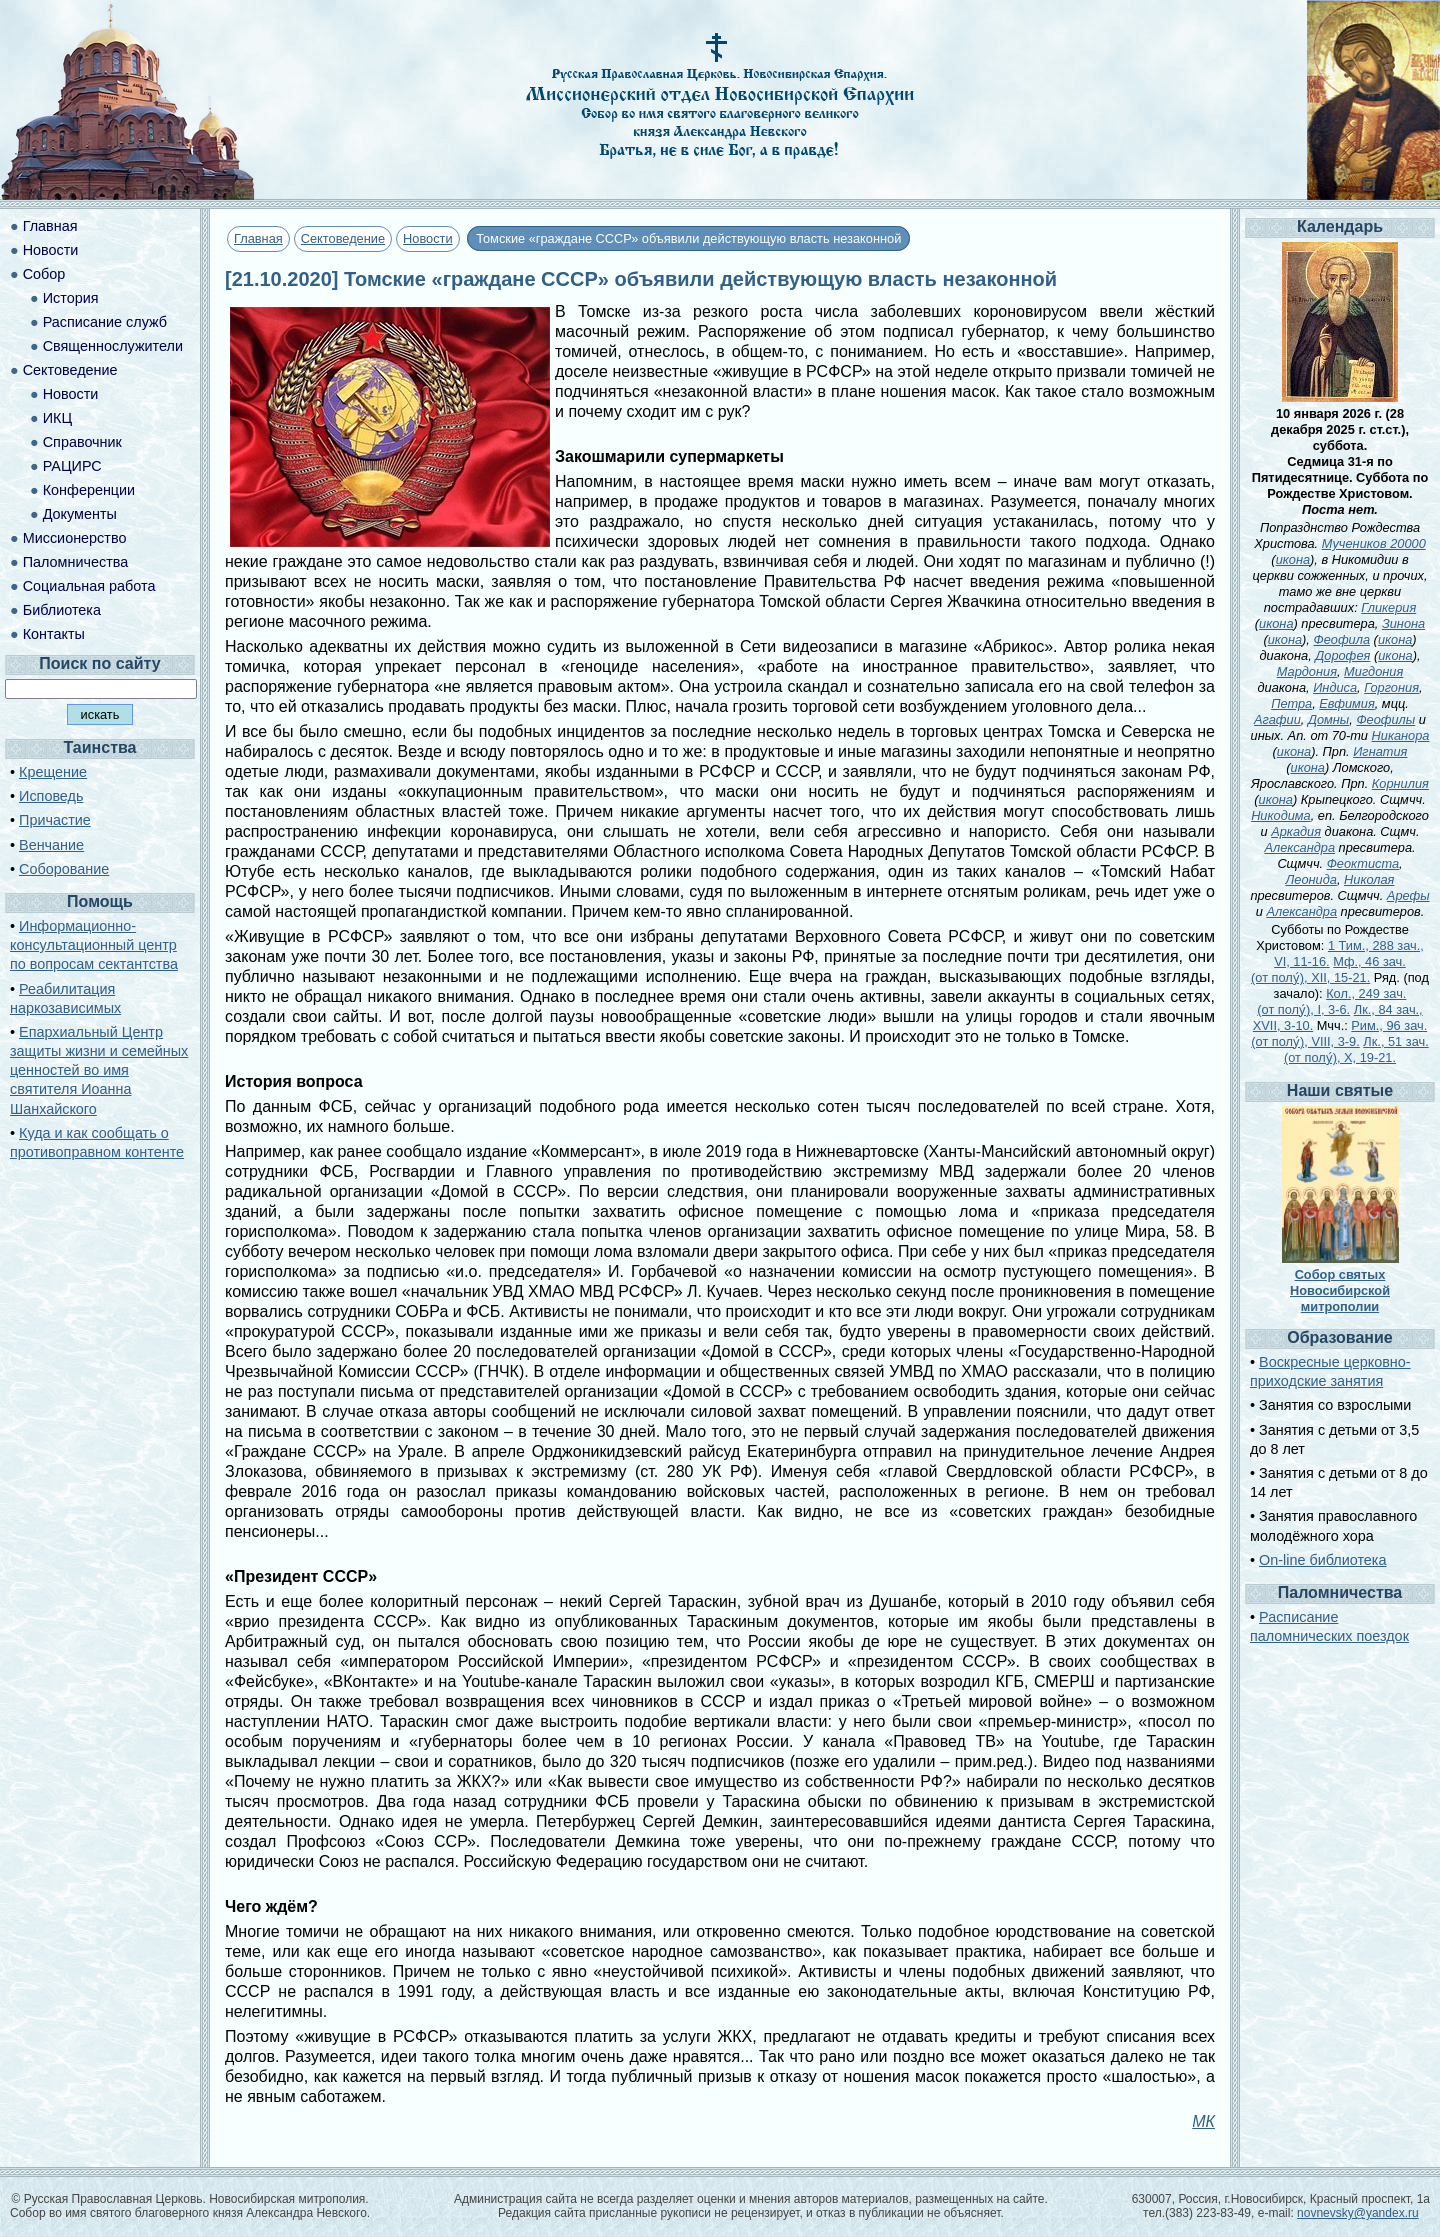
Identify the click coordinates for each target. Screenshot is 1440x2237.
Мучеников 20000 (1374, 543)
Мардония (1307, 671)
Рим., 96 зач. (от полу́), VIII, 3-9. (1339, 1033)
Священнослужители (113, 346)
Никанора (1401, 735)
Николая (1369, 879)
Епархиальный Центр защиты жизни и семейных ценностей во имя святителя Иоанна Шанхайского (99, 1070)
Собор (44, 274)
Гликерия (1388, 607)
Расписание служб (105, 322)
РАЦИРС (72, 466)
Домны (1328, 719)
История (71, 298)
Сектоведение (343, 238)
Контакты (54, 634)
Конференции (89, 490)
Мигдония (1373, 671)
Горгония (1391, 687)
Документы (80, 514)
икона (1293, 559)
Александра (1299, 847)
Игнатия (1380, 751)
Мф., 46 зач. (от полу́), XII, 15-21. (1328, 969)
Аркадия (1296, 831)
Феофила (1341, 639)
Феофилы (1385, 719)
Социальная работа (89, 586)
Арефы (1408, 895)
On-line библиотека (1322, 1560)
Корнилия (1400, 783)
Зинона (1403, 623)
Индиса (1335, 687)
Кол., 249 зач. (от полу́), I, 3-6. (1331, 1001)
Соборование (64, 869)
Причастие (55, 820)
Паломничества (76, 562)
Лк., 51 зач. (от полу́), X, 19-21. (1356, 1049)
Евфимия (1346, 703)
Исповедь (51, 796)
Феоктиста (1363, 863)
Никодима (1281, 815)
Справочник (82, 442)
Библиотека (62, 610)
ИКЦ (57, 418)
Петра (1291, 703)
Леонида (1311, 879)
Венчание (51, 845)
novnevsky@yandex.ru (1358, 2213)
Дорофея (1342, 655)
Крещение (53, 772)
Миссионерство (75, 538)
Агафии (1277, 719)
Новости (428, 238)
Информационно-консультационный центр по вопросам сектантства (94, 945)
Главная (258, 238)
